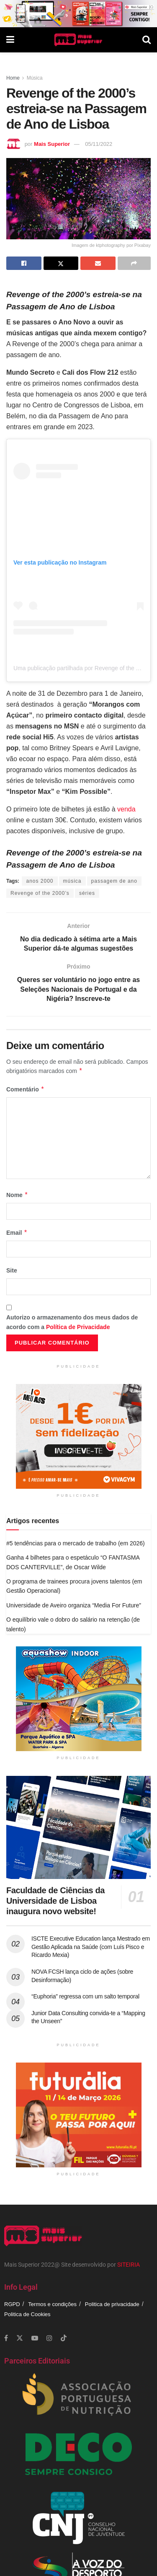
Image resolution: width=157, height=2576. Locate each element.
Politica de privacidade (112, 2304)
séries (87, 893)
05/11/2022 (98, 144)
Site (11, 1270)
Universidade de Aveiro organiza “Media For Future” (73, 1605)
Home (13, 78)
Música (35, 78)
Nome (17, 1195)
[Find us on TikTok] (64, 2338)
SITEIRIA (128, 2264)
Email (17, 1232)
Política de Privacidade (78, 1327)
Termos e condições (52, 2304)
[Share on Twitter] (61, 263)
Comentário (25, 1089)
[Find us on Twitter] (19, 2338)
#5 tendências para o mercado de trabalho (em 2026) (75, 1543)
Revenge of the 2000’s (39, 893)
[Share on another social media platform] (134, 263)
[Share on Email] (98, 263)
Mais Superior (52, 144)
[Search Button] (146, 39)
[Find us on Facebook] (6, 2338)
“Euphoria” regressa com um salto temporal (85, 1996)
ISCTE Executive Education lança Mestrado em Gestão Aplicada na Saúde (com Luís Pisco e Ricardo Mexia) (90, 1946)
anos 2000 (39, 881)
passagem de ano (114, 881)
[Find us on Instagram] (49, 2338)
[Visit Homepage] (78, 39)
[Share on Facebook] (23, 263)
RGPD (12, 2304)
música (72, 881)
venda (126, 809)
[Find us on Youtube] (34, 2338)
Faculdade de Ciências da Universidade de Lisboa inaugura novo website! (55, 1901)
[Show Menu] (10, 39)
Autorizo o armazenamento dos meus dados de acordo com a (72, 1322)
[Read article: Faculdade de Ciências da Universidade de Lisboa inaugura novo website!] (78, 1827)
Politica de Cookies (27, 2314)
